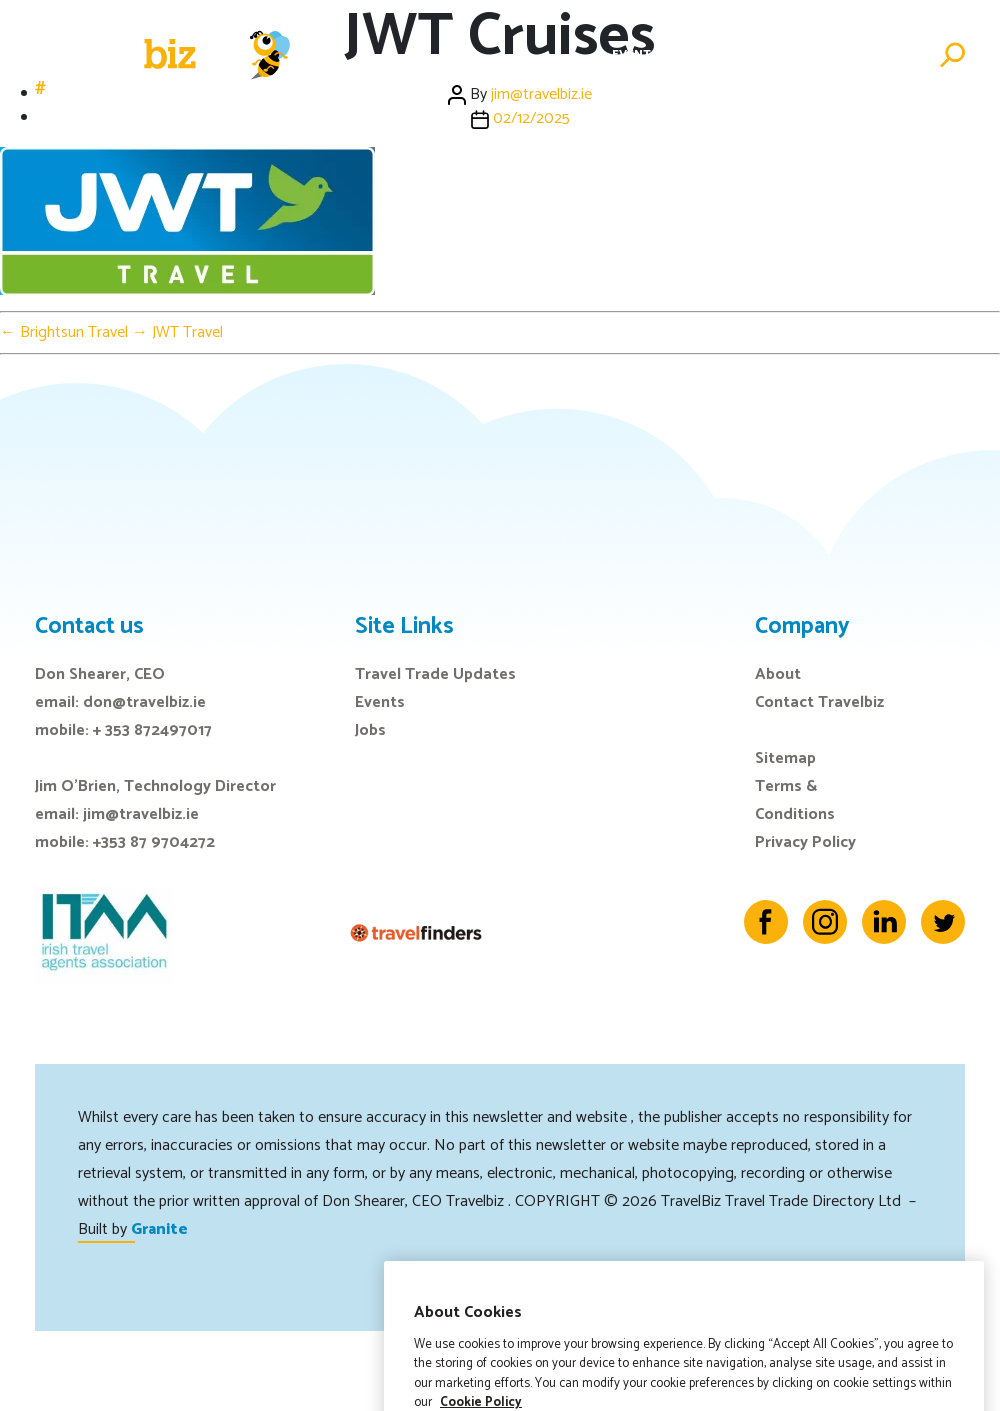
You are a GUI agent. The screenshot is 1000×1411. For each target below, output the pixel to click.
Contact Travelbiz (819, 702)
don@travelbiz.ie (144, 702)
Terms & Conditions (795, 800)
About (778, 674)
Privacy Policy (805, 842)
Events (635, 54)
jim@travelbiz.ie (141, 814)
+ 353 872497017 (152, 730)
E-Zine (693, 54)
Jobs (742, 54)
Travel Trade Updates (435, 674)
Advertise (890, 54)
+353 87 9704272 (154, 842)
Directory (807, 54)
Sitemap (785, 758)
